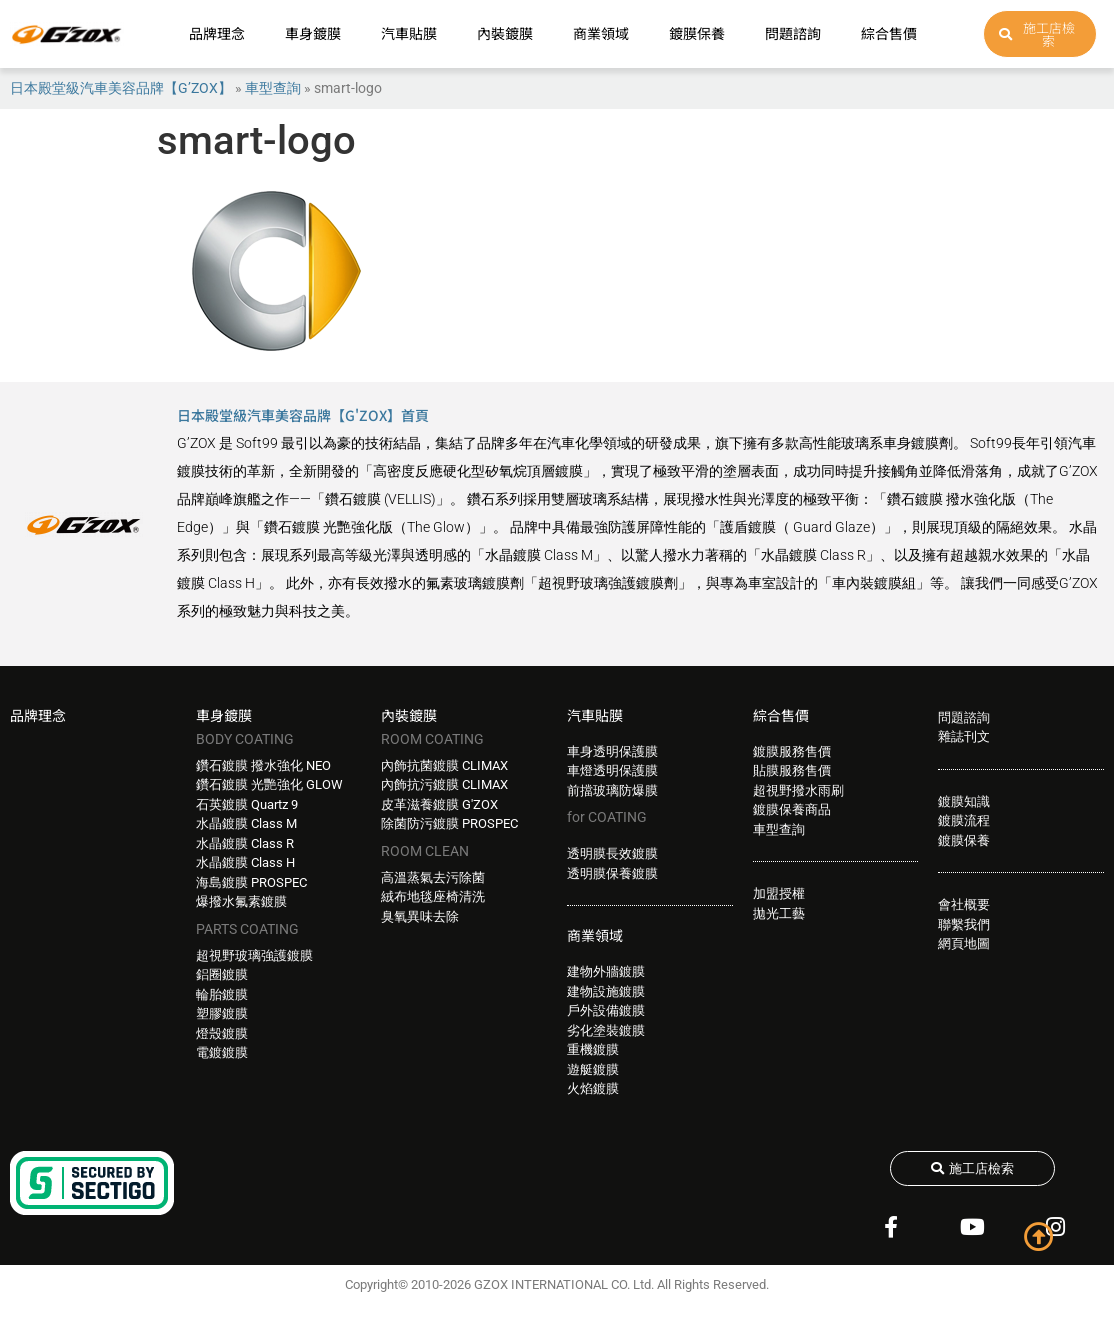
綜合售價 (889, 33)
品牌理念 (217, 33)
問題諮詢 (793, 33)
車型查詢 (273, 88)
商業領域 (601, 33)
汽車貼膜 (409, 33)
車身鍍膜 (313, 33)
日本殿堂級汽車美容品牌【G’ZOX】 (121, 88)
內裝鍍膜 (505, 33)
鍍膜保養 (697, 33)
